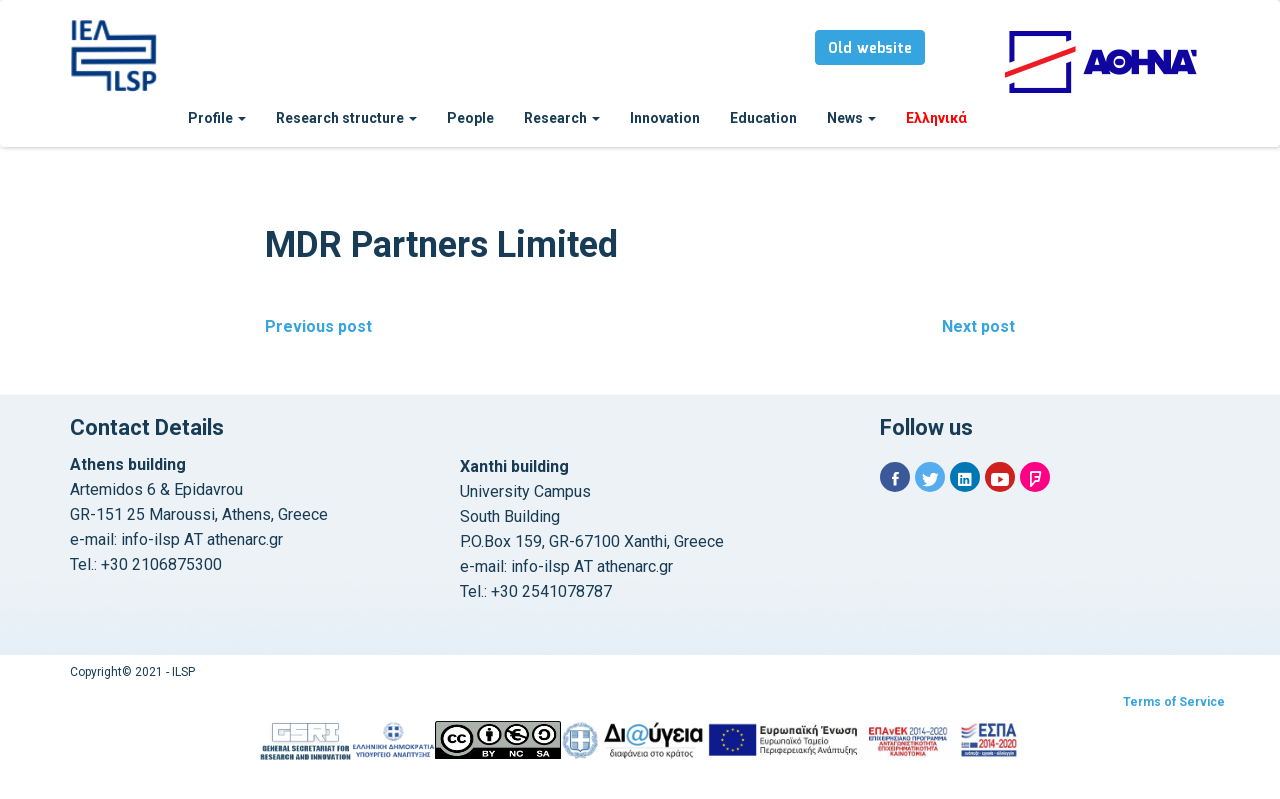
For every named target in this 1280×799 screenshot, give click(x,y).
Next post (978, 326)
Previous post (318, 326)
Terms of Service (1174, 702)
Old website (870, 49)
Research (562, 118)
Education (763, 118)
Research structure (346, 118)
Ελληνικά (936, 118)
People (470, 118)
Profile (217, 118)
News (851, 118)
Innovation (665, 118)
